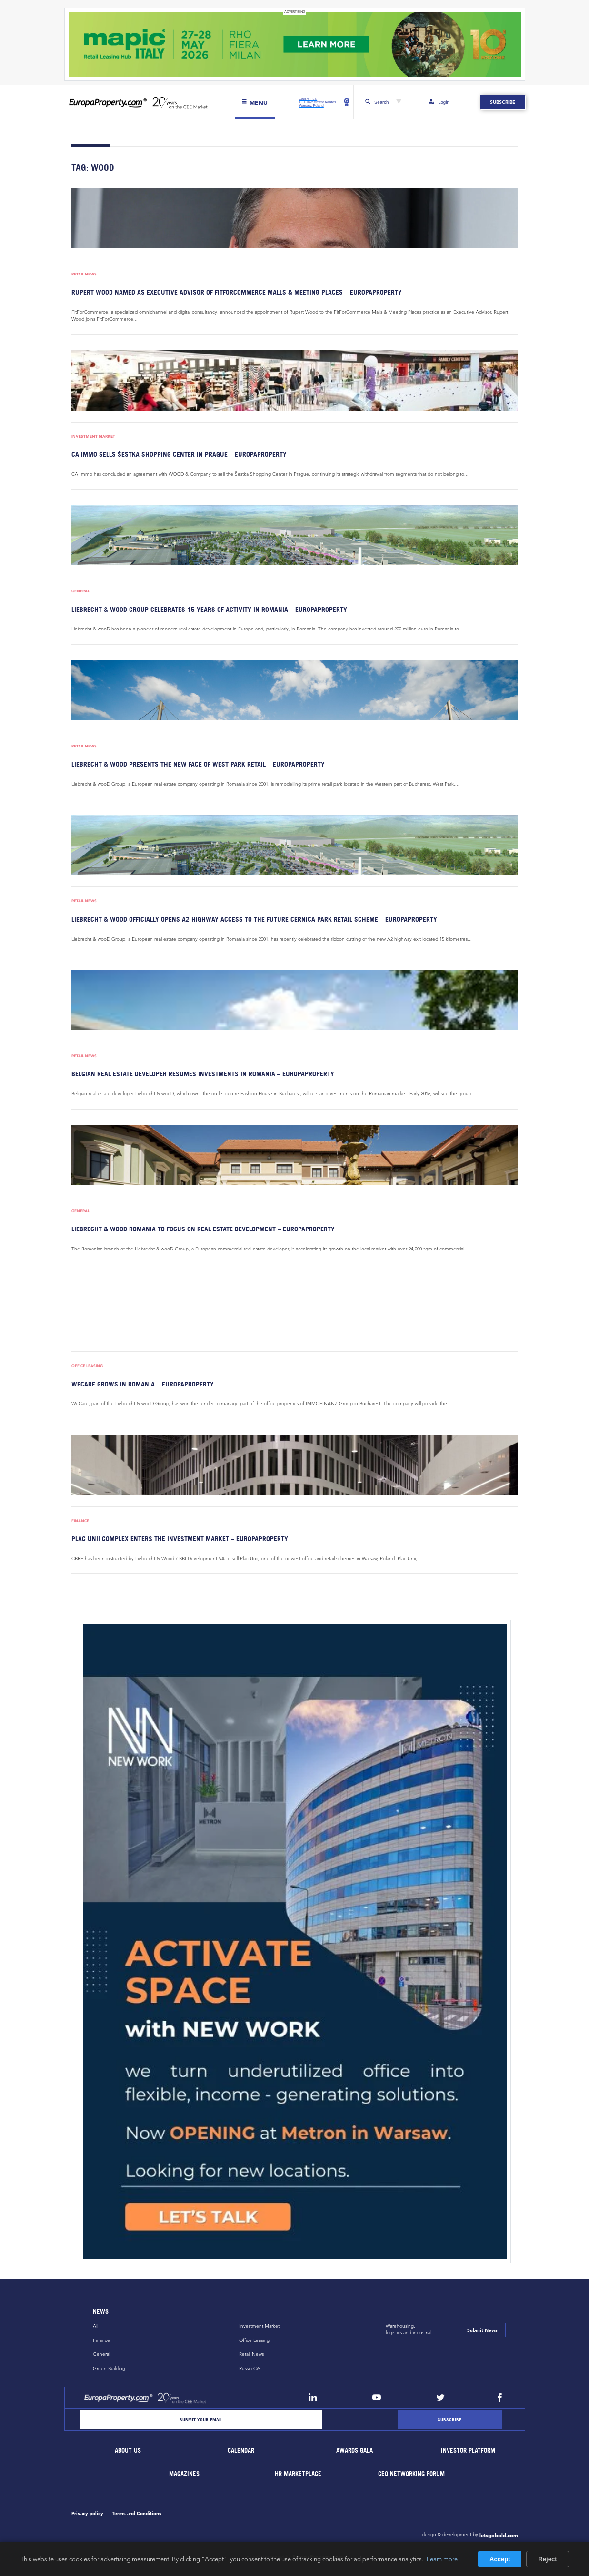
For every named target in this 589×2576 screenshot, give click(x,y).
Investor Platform (468, 2451)
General (80, 591)
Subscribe (502, 102)
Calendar (241, 2451)
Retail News (84, 274)
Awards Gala (355, 2451)
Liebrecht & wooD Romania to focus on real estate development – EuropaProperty (203, 1229)
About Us (128, 2451)
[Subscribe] (449, 2419)
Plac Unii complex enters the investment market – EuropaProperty (179, 1539)
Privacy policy (87, 2513)
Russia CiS (249, 2368)
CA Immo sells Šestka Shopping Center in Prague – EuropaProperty (179, 454)
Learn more (442, 2559)
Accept (499, 2559)
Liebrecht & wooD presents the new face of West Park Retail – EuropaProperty (198, 764)
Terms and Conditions (136, 2513)
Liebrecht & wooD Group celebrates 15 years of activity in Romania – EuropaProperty (209, 609)
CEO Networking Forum (411, 2474)
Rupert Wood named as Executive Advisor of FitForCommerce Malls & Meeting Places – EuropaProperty (236, 292)
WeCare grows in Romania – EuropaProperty (142, 1384)
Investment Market (93, 436)
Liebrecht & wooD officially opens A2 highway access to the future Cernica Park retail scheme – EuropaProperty (254, 919)
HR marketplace (298, 2474)
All (95, 2326)
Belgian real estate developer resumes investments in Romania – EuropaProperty (202, 1074)
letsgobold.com (498, 2535)
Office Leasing (87, 1366)
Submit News (482, 2330)
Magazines (185, 2474)
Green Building (109, 2368)
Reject (547, 2559)
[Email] (201, 2419)
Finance (80, 1521)
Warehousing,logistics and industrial (408, 2329)
